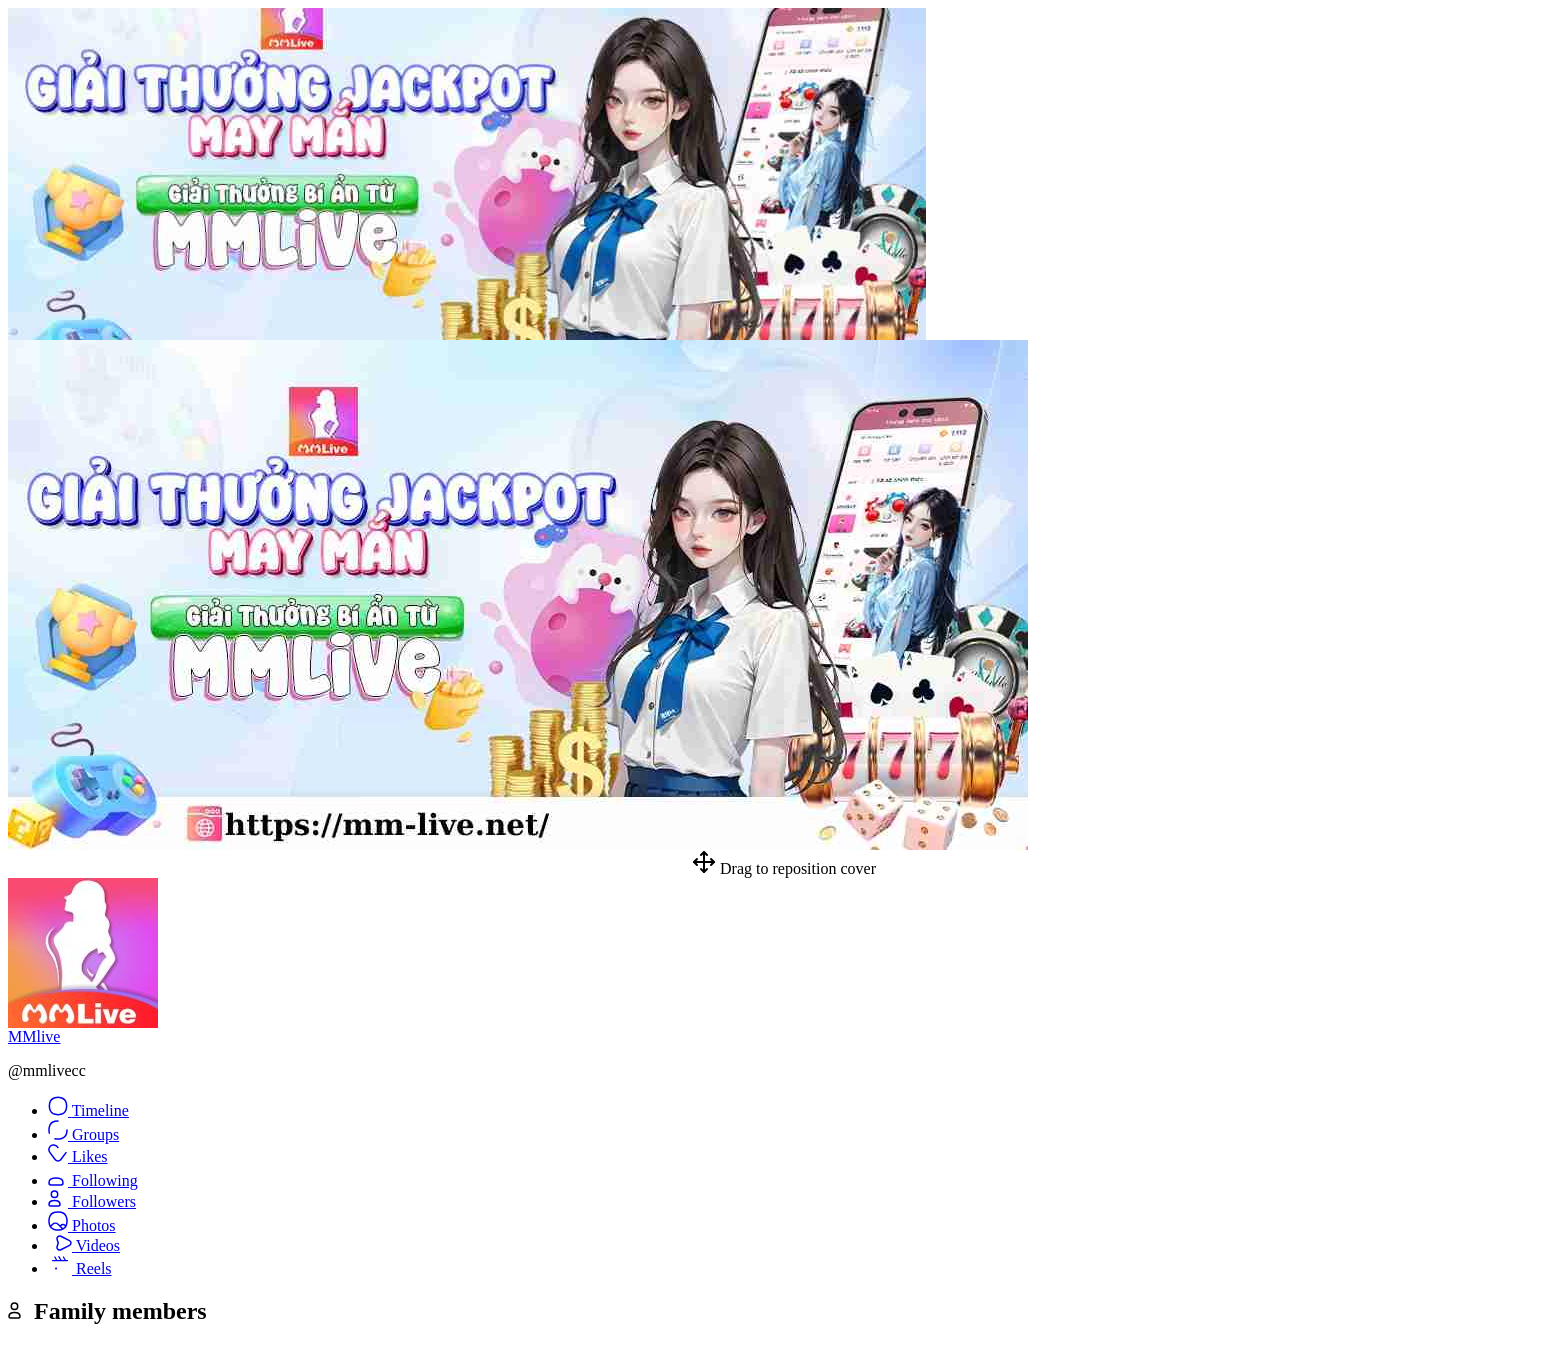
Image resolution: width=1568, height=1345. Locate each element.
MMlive (34, 1036)
